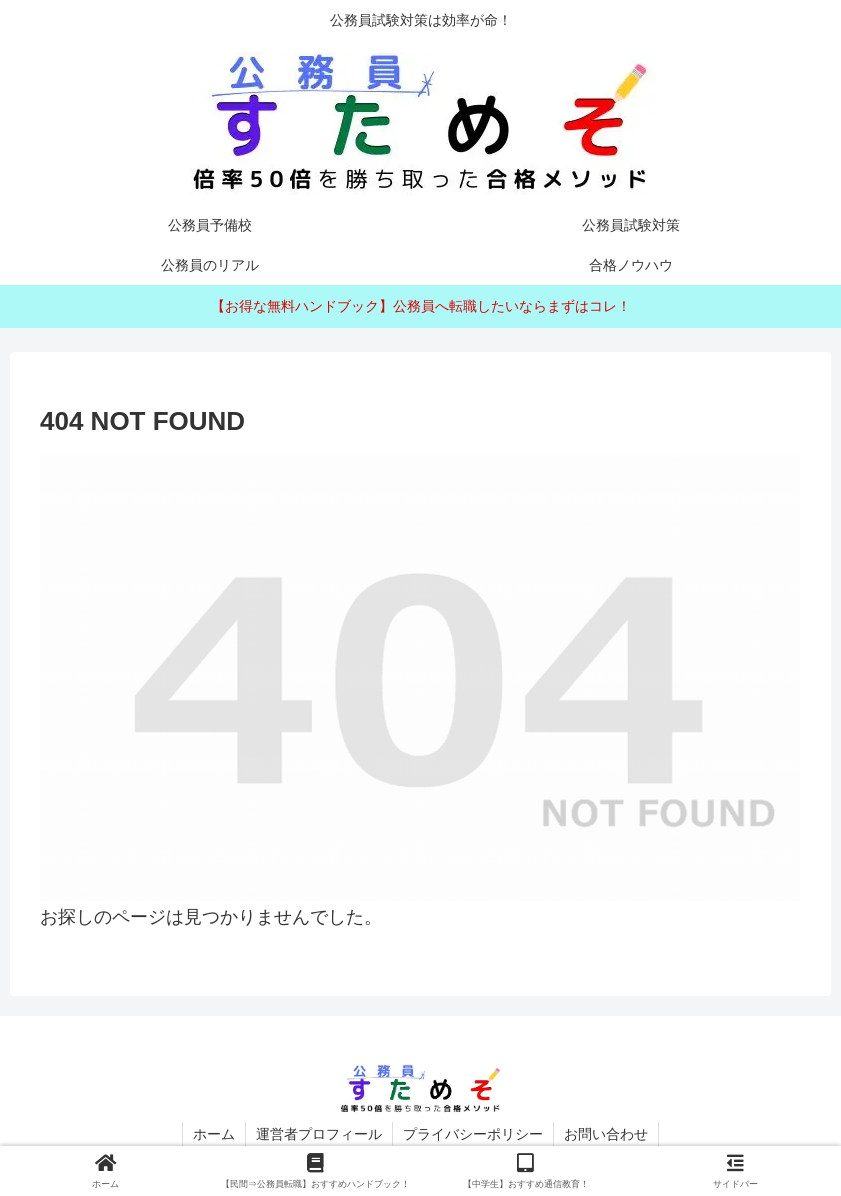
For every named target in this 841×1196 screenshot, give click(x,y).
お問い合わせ (606, 1134)
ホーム (214, 1134)
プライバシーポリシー (473, 1134)
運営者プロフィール (319, 1134)
